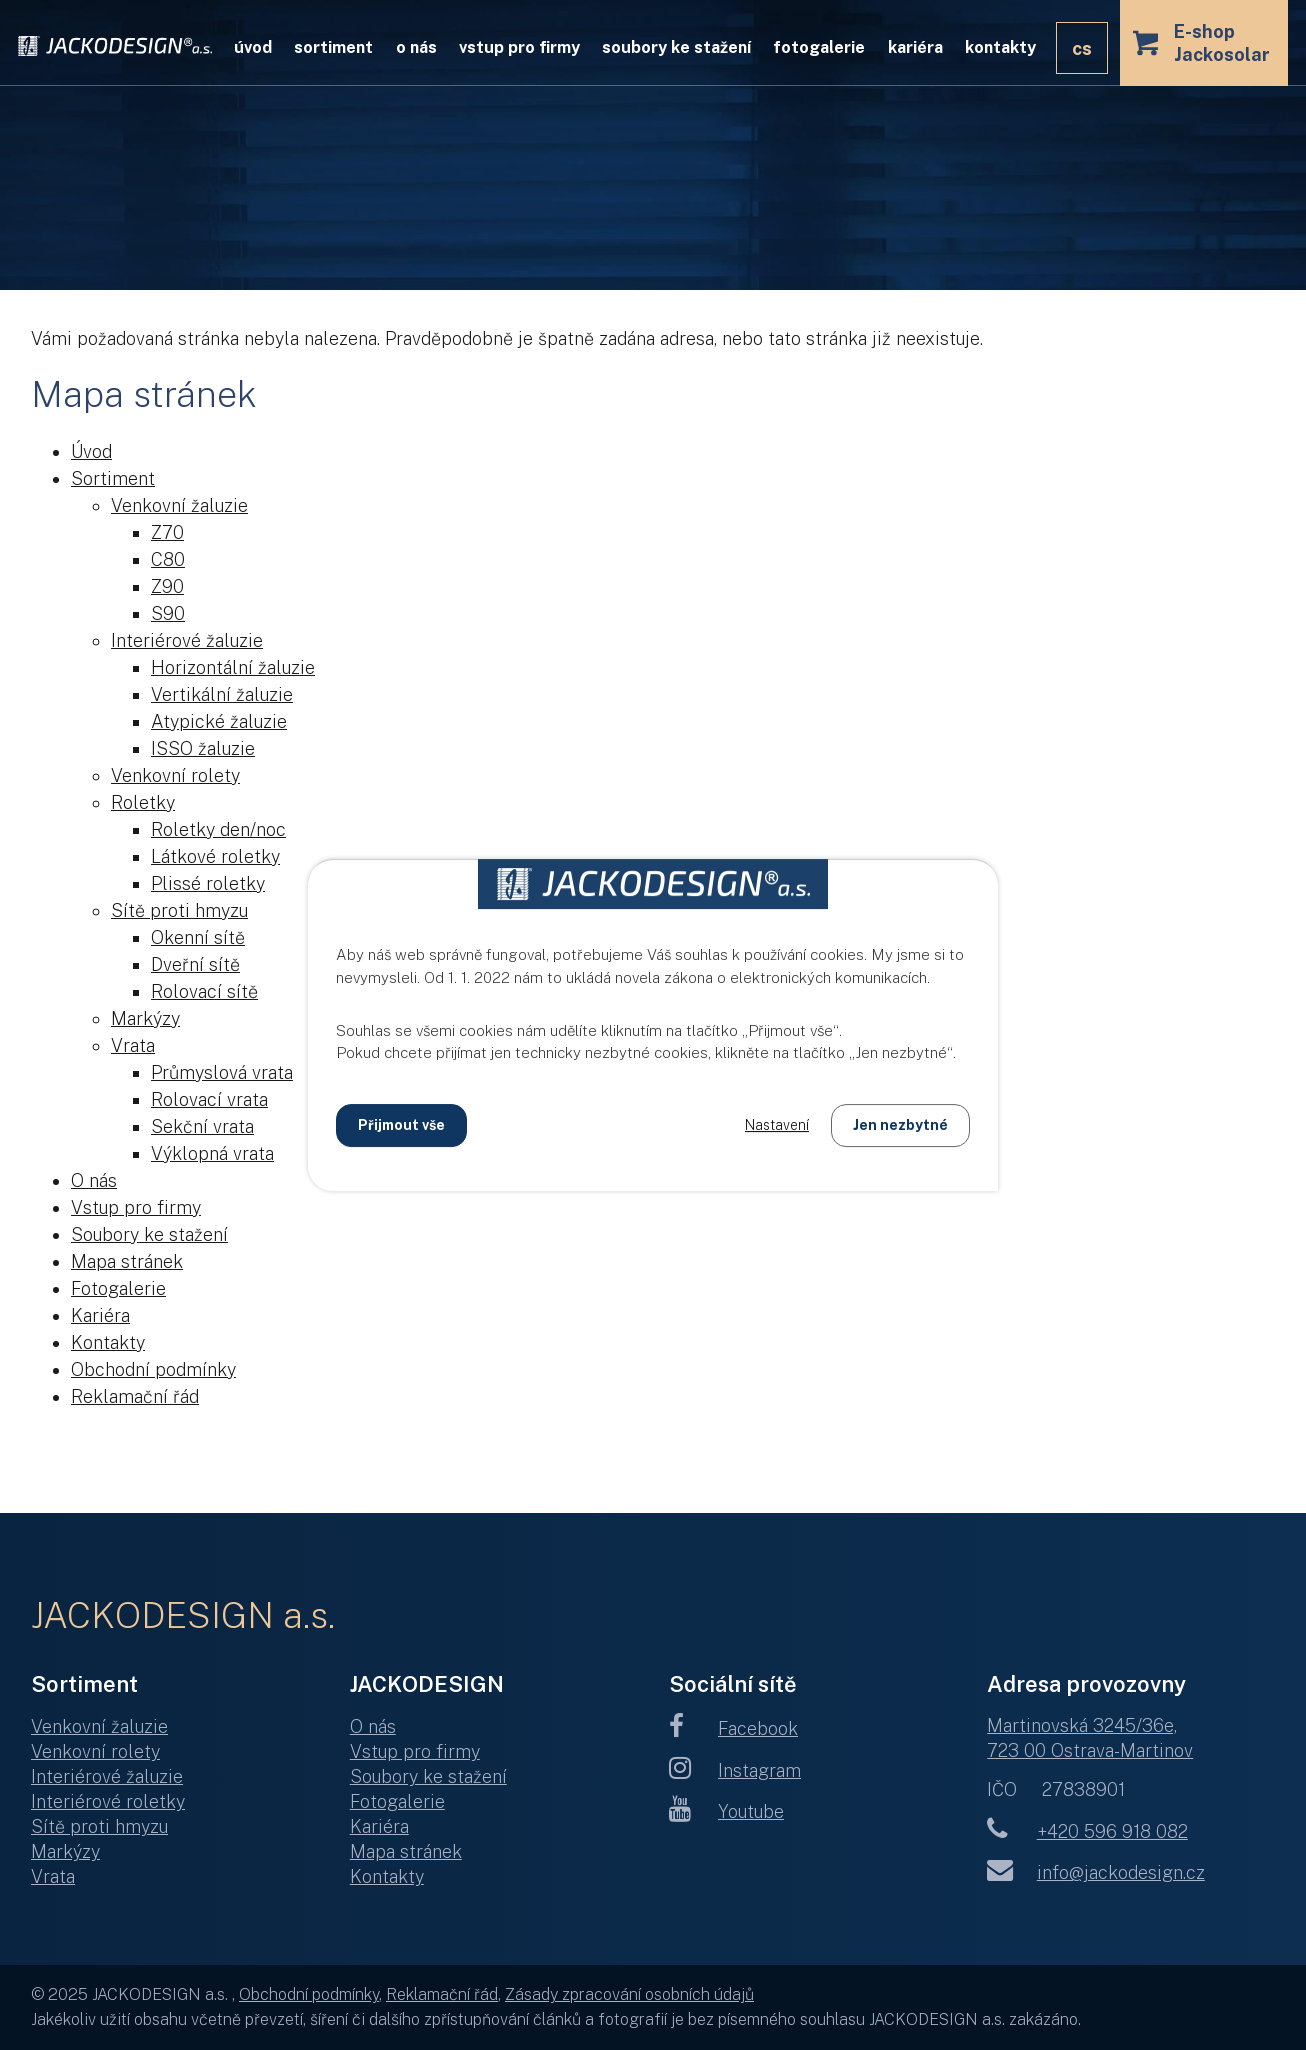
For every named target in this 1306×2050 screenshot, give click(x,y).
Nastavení (777, 1125)
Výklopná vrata (212, 1153)
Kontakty (1000, 47)
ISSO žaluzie (203, 748)
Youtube (727, 1811)
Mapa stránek (127, 1261)
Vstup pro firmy (519, 47)
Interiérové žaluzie (187, 640)
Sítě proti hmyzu (179, 910)
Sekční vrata (202, 1126)
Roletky (143, 802)
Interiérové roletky (108, 1801)
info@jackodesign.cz (1096, 1872)
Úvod (253, 47)
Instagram (735, 1770)
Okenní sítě (198, 937)
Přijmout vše (401, 1125)
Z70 (167, 532)
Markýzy (145, 1018)
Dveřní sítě (195, 964)
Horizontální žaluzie (233, 667)
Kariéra (915, 47)
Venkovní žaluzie (179, 505)
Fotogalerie (819, 47)
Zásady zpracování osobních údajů (629, 1994)
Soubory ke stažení (676, 47)
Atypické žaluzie (219, 721)
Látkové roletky (215, 856)
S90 (168, 613)
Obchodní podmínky (153, 1369)
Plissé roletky (208, 883)
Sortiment (333, 47)
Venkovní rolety (175, 775)
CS (1082, 48)
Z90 (167, 586)
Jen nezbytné (900, 1125)
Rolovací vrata (209, 1099)
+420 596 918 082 (1087, 1831)
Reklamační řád (135, 1396)
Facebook (734, 1728)
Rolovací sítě (204, 991)
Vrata (133, 1045)
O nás (416, 47)
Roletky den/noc (218, 829)
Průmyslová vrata (222, 1072)
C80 (168, 559)
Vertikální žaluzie (222, 694)
